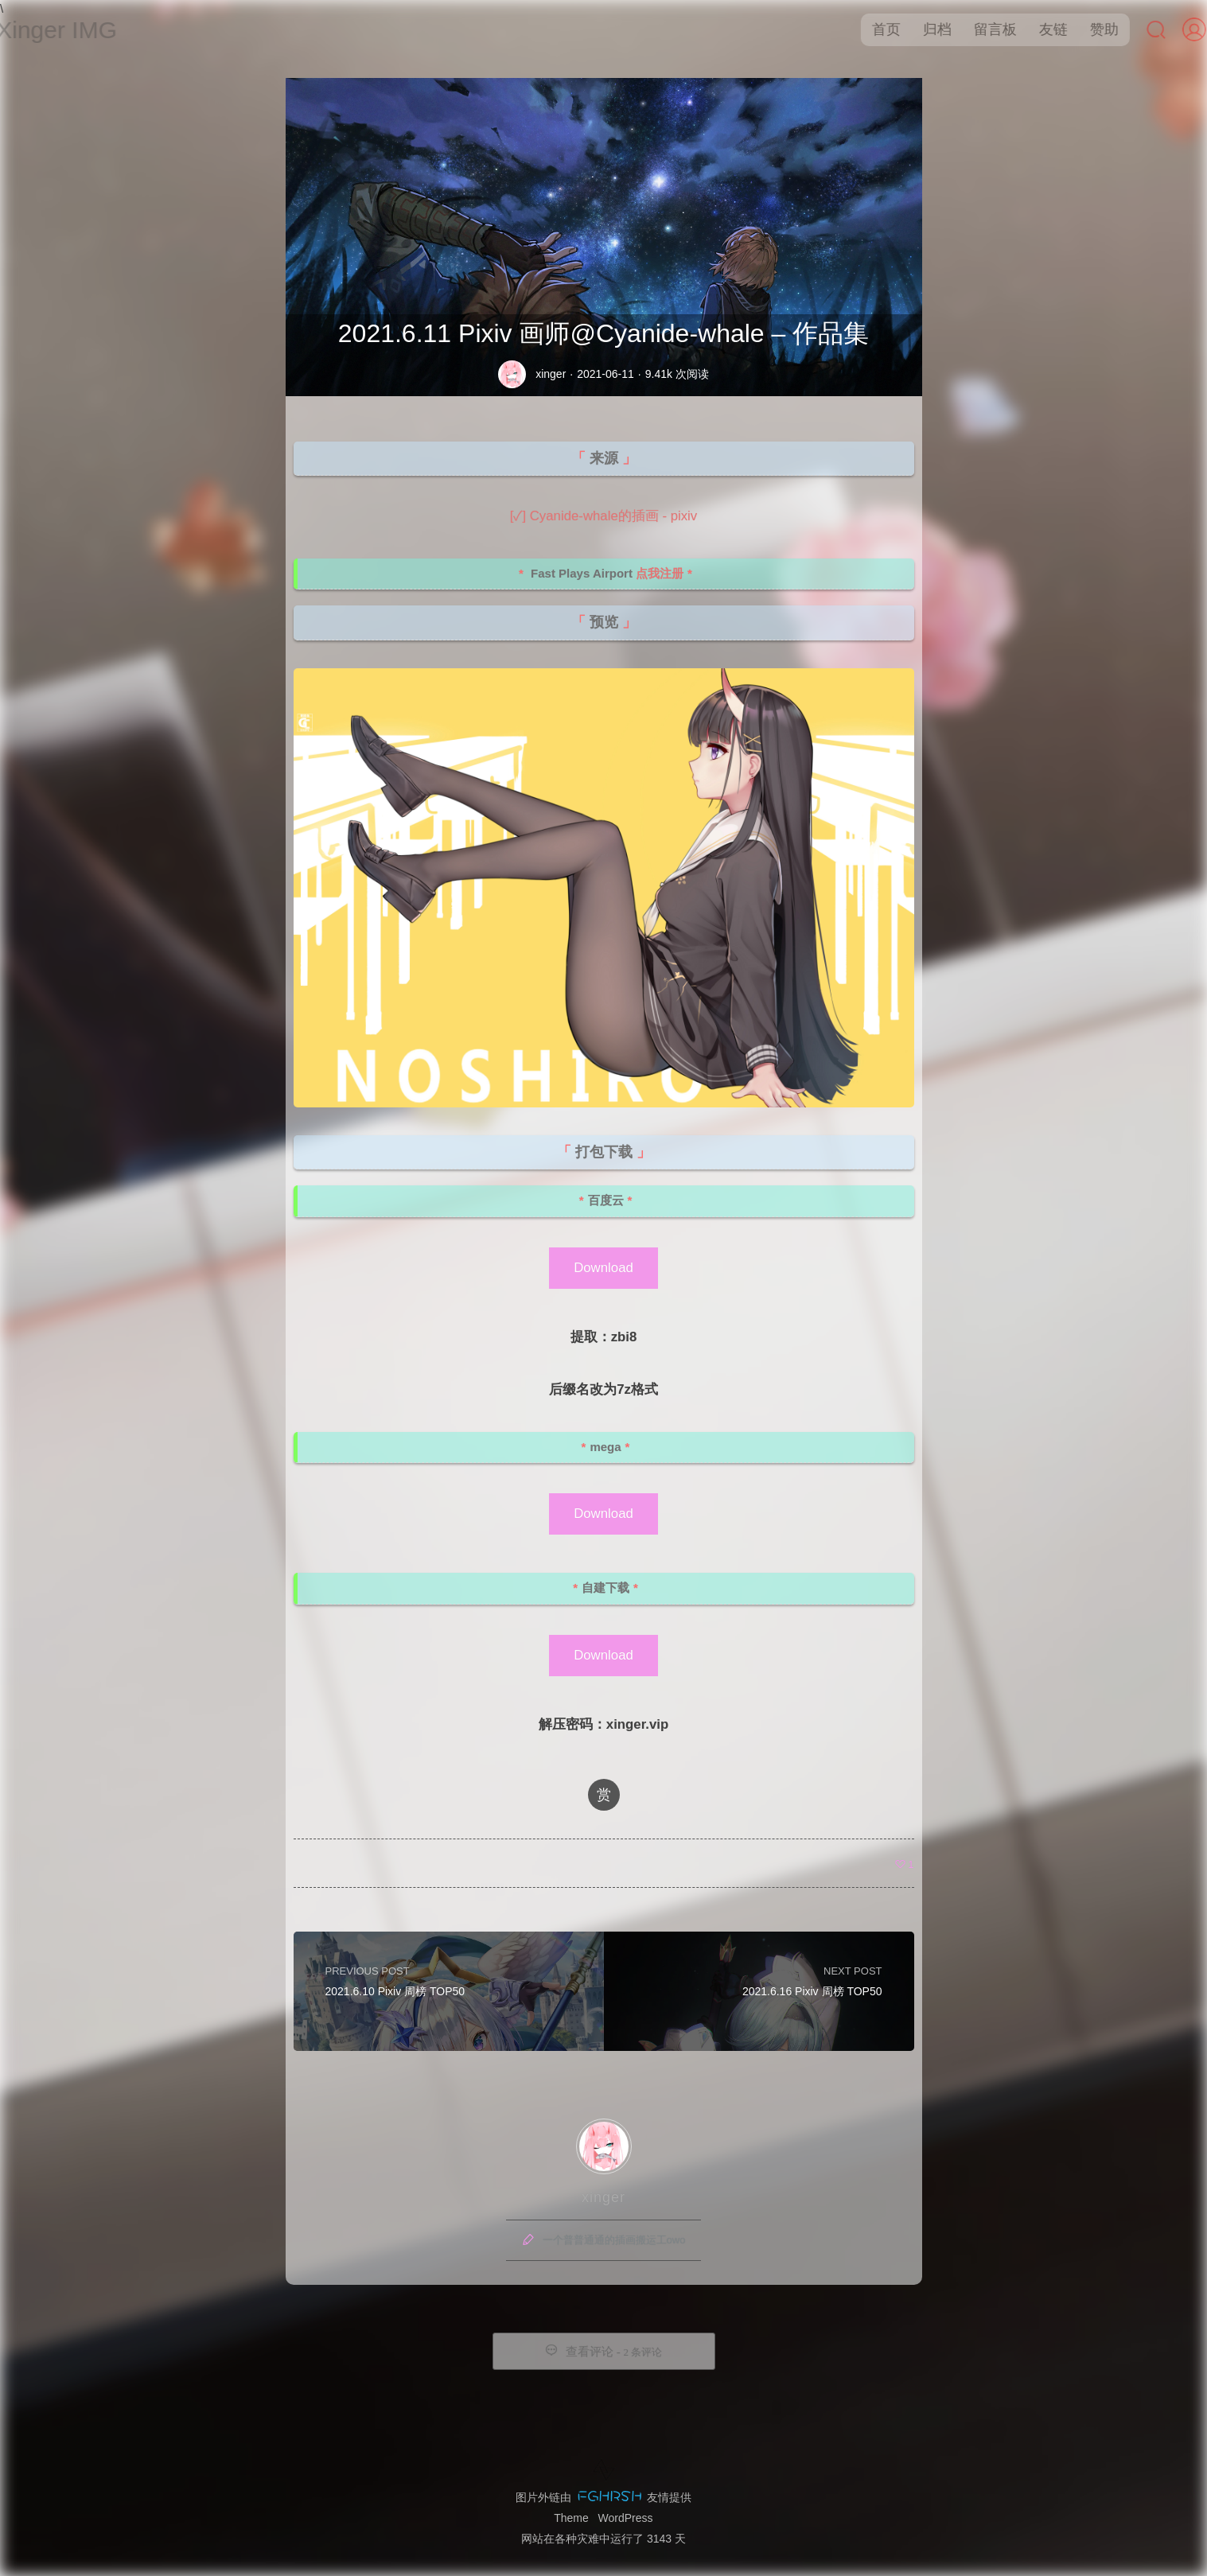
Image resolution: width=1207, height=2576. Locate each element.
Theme (571, 2518)
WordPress (625, 2518)
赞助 (1089, 29)
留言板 (980, 29)
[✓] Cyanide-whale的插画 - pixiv (603, 515)
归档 (922, 29)
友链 (1038, 29)
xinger (550, 374)
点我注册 (659, 573)
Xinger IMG (71, 30)
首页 (871, 29)
